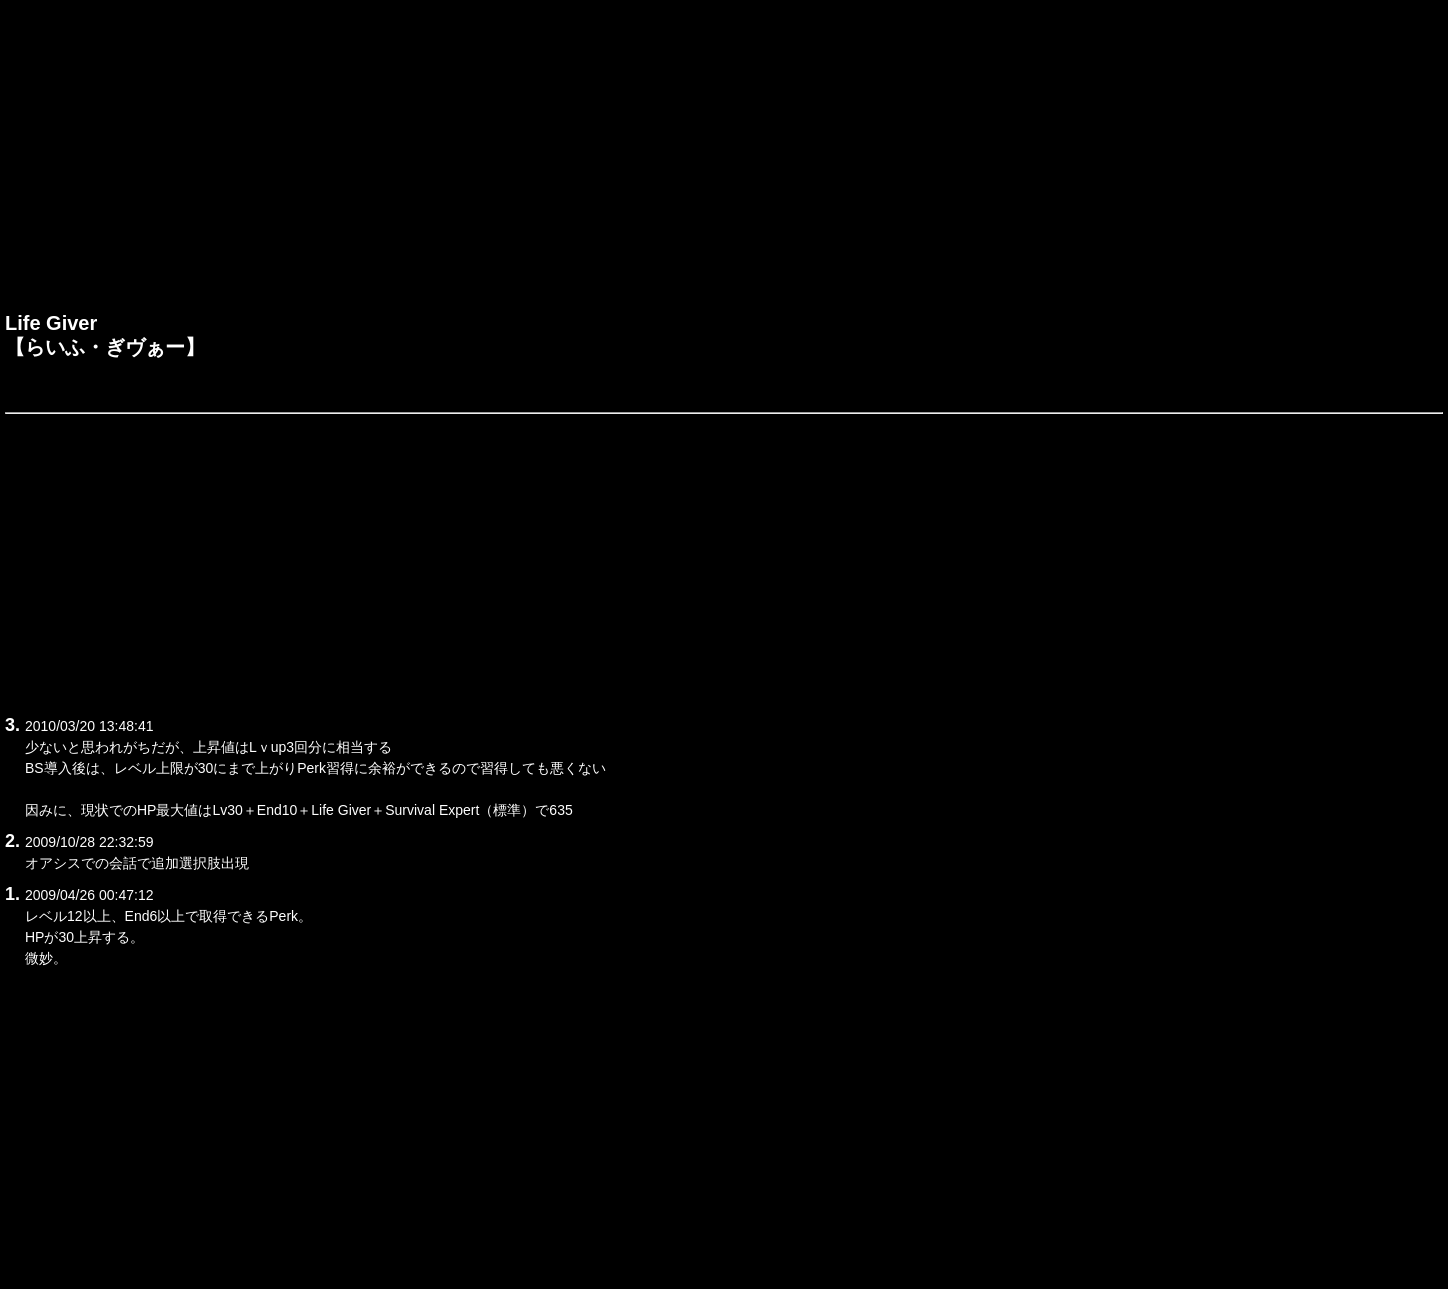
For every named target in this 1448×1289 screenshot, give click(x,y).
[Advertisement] (724, 161)
